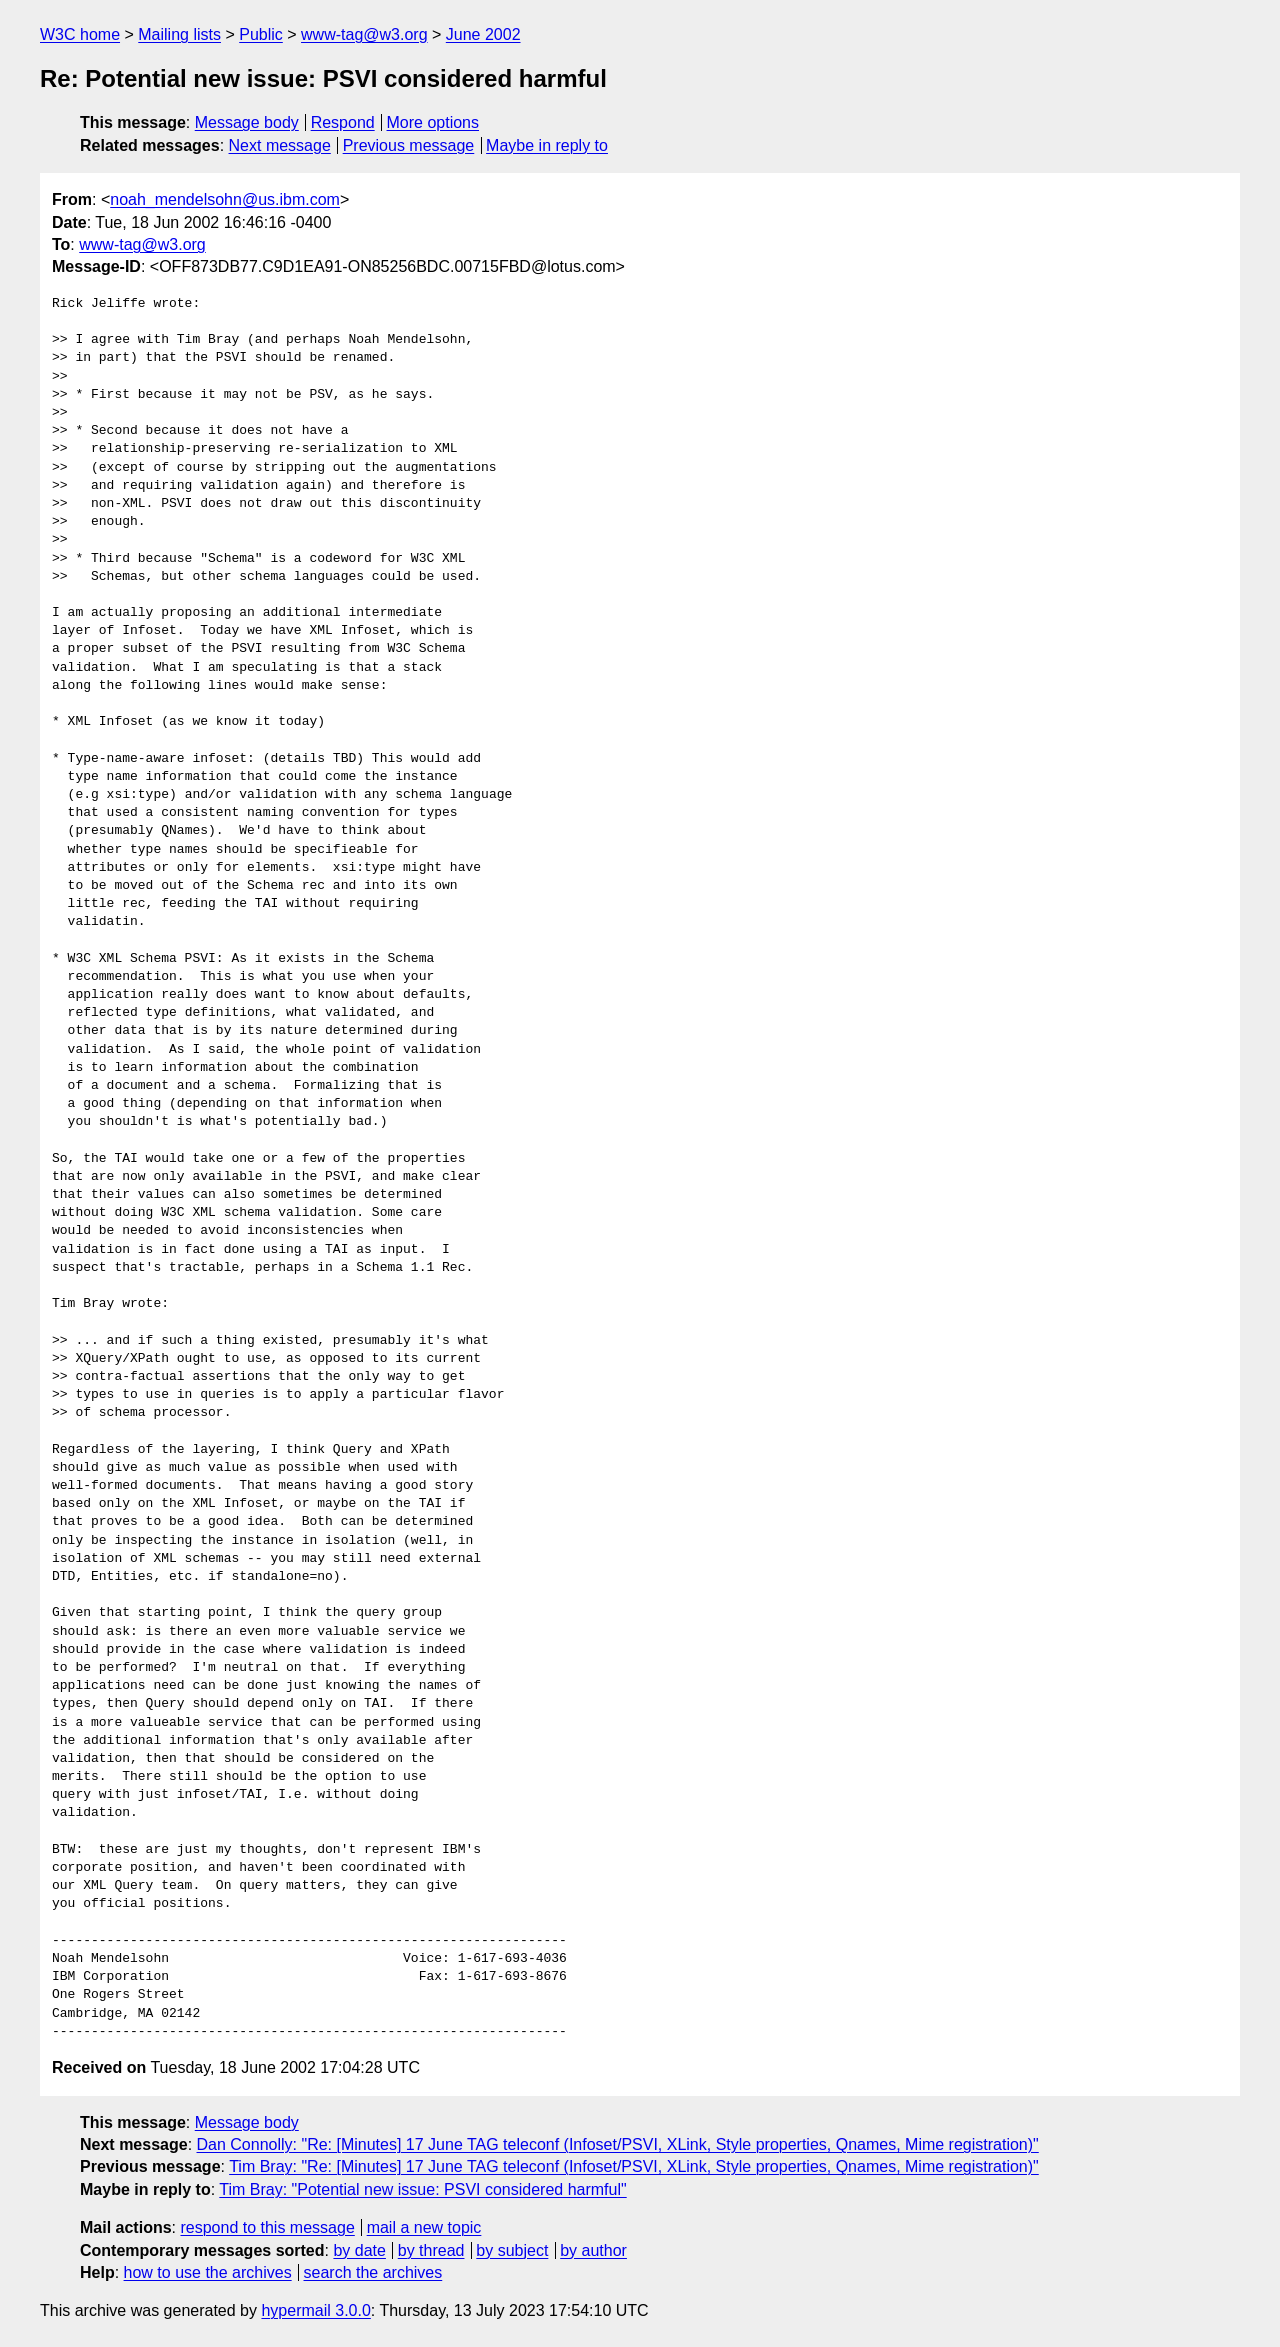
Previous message (409, 145)
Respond (343, 122)
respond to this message (267, 2227)
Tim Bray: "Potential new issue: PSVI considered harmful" (422, 2189)
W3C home (80, 34)
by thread (431, 2250)
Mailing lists (179, 34)
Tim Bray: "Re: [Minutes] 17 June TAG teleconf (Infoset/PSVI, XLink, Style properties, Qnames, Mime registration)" (634, 2166)
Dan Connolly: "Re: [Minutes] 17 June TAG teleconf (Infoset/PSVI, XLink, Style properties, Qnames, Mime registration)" (618, 2144)
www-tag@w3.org (364, 34)
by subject (512, 2250)
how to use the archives (208, 2272)
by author (593, 2250)
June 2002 (483, 34)
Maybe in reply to (547, 145)
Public (261, 34)
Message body (247, 122)
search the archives (373, 2272)
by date (359, 2250)
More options (433, 122)
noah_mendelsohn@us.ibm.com (225, 199)
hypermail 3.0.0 (315, 2310)
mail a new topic (424, 2227)
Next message (280, 145)
